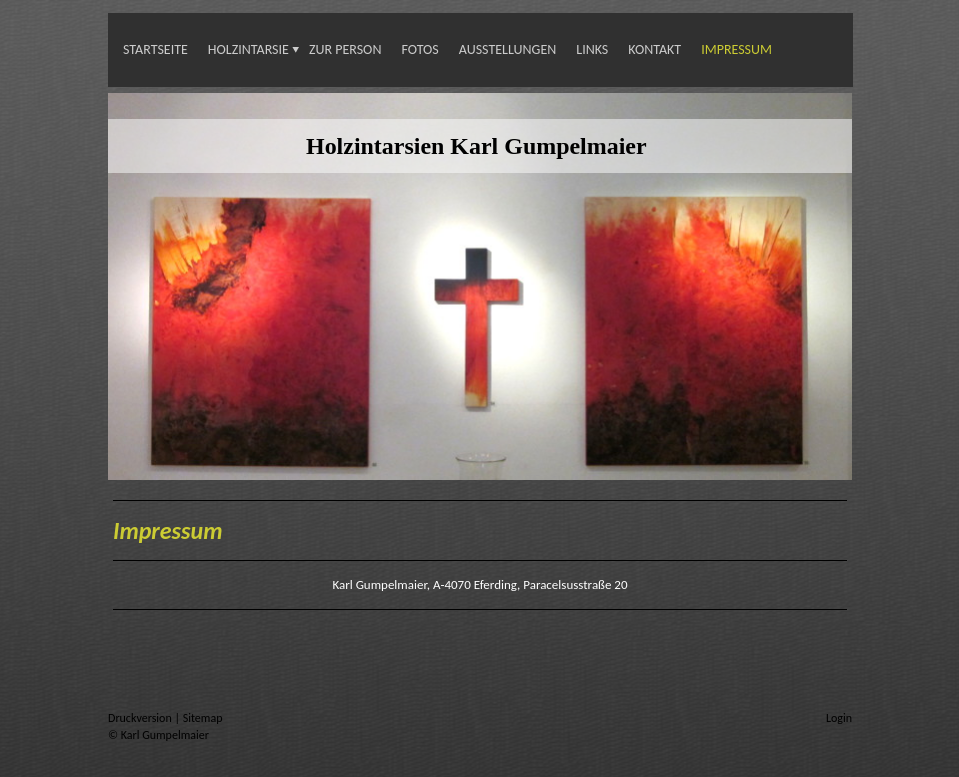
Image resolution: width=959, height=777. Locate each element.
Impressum (736, 49)
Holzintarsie (248, 49)
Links (592, 49)
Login (839, 718)
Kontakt (654, 49)
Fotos (419, 49)
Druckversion (141, 718)
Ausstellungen (508, 49)
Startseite (155, 49)
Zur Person (345, 49)
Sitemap (203, 718)
